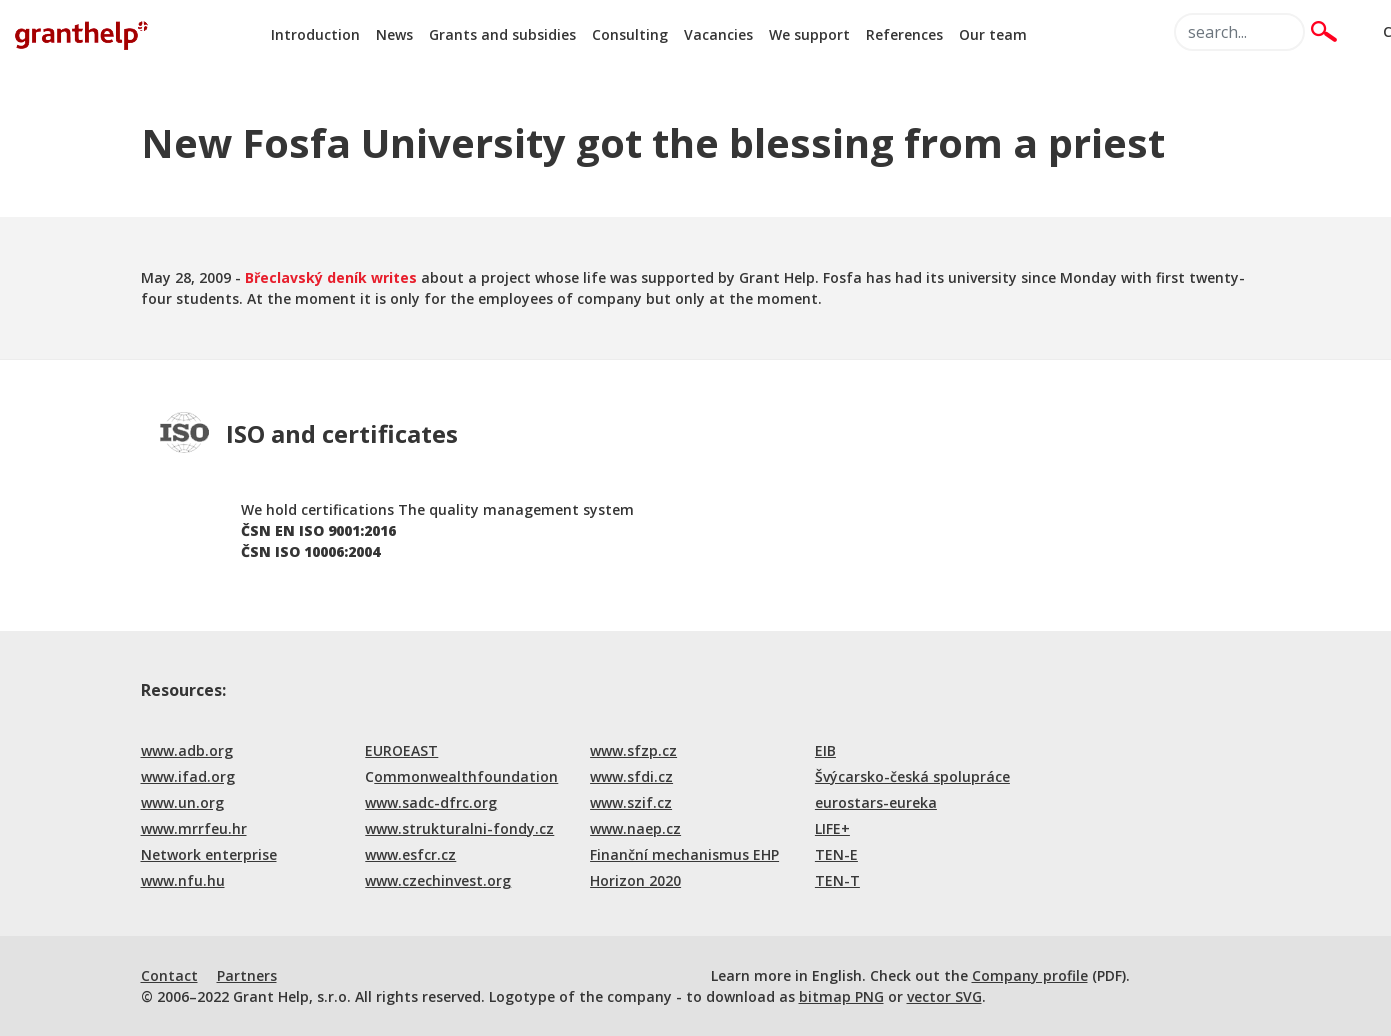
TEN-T (837, 880)
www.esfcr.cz (410, 854)
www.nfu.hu (183, 880)
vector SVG (944, 996)
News (394, 34)
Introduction (315, 34)
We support (809, 34)
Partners (247, 975)
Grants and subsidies (502, 34)
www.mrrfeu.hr (194, 828)
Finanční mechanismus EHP (684, 854)
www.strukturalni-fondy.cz (459, 828)
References (904, 34)
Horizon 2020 (635, 880)
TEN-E (836, 854)
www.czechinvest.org (438, 880)
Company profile (1030, 975)
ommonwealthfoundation (466, 776)
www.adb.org (187, 750)
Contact (169, 975)
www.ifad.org (188, 776)
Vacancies (718, 34)
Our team (993, 34)
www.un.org (182, 802)
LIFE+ (832, 828)
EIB (825, 750)
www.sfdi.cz (631, 776)
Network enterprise (209, 854)
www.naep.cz (635, 828)
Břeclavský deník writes (331, 277)
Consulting (630, 34)
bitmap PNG (841, 996)
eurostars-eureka (876, 802)
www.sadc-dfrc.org (431, 802)
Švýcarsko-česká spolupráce (912, 776)
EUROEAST (401, 750)
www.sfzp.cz (633, 750)
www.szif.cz (631, 802)
